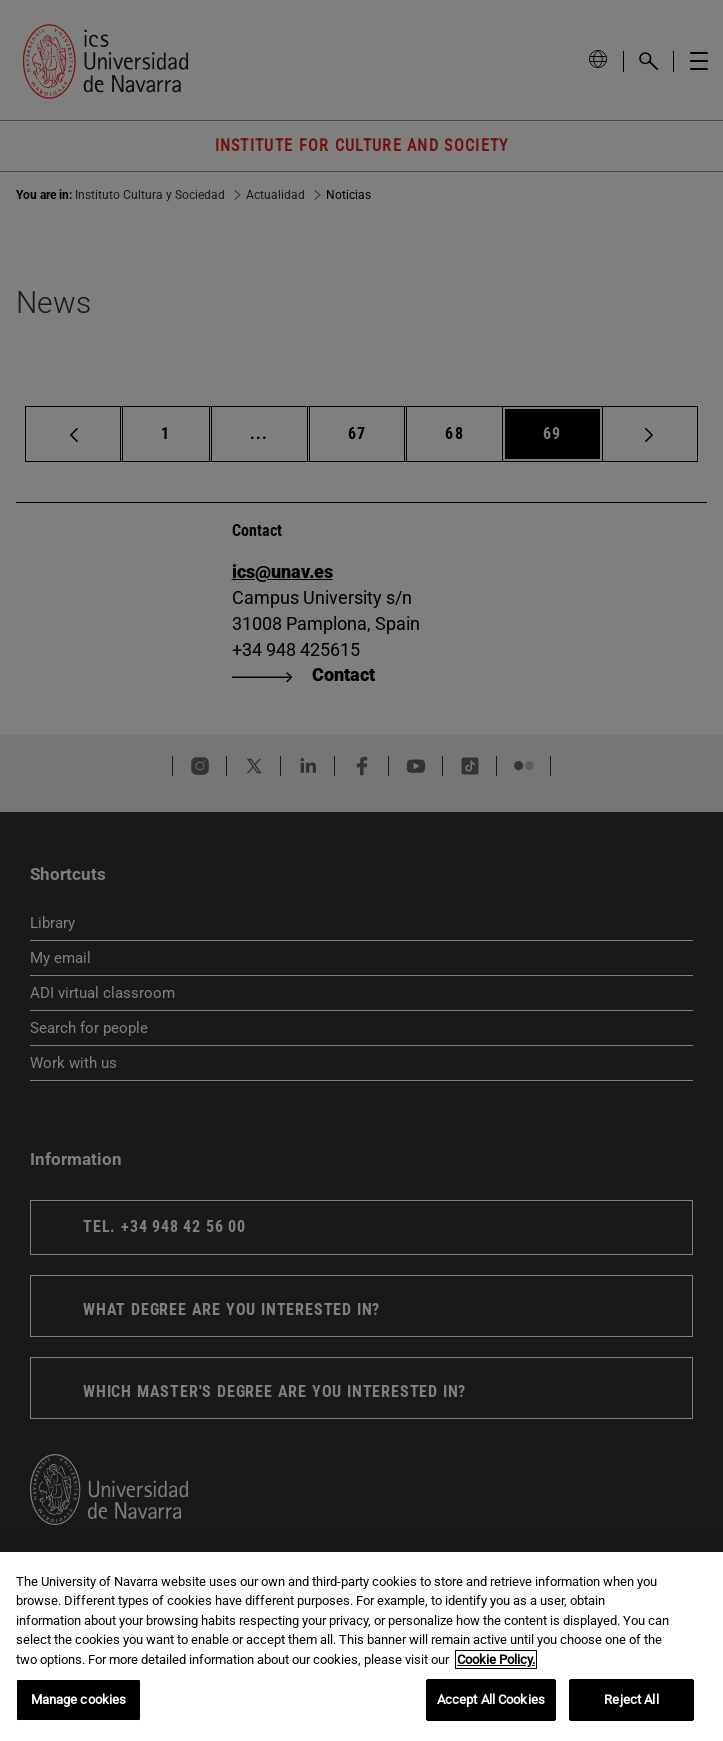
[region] (361, 1646)
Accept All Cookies (491, 1699)
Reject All (631, 1699)
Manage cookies (79, 1699)
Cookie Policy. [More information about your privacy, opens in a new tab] (496, 1659)
